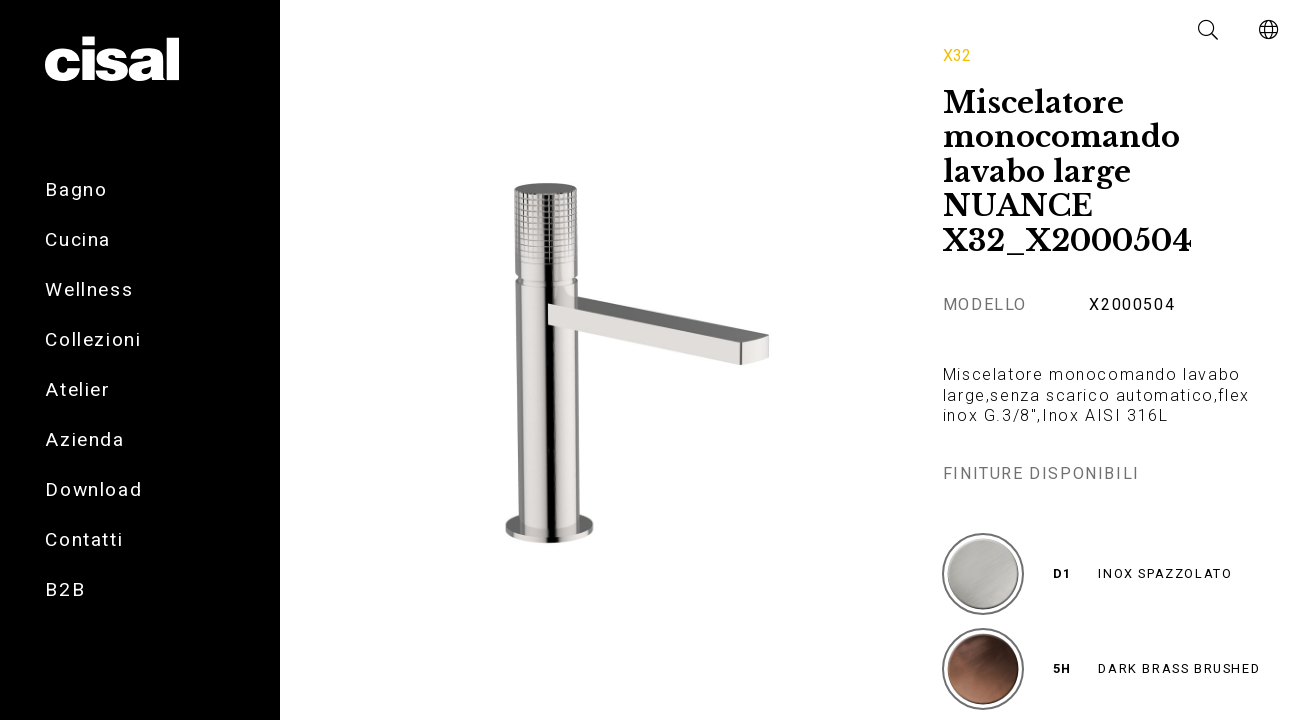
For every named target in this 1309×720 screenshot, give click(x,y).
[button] (1209, 30)
